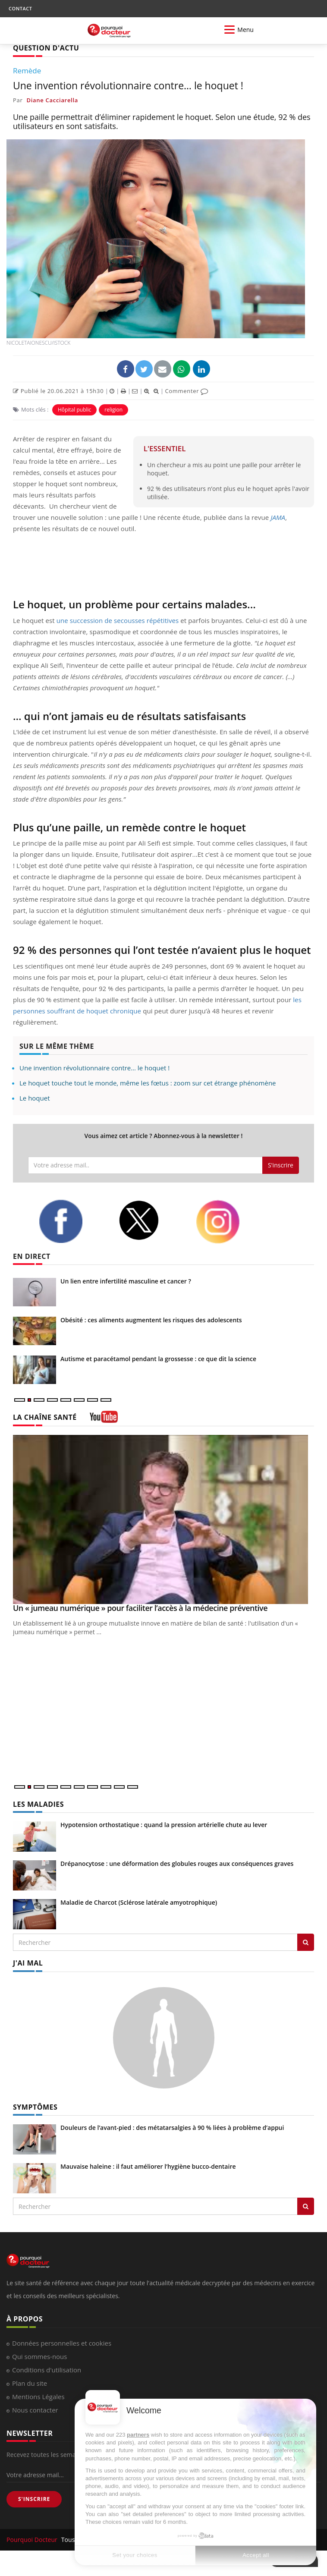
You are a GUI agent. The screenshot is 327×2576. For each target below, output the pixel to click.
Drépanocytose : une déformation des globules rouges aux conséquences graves (176, 1863)
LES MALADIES (38, 1804)
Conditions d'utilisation (46, 2369)
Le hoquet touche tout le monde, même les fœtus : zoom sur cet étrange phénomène (147, 1083)
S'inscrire (280, 1165)
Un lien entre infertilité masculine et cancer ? (125, 1281)
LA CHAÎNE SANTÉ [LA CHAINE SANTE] (45, 1417)
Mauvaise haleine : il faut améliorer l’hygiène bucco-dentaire (148, 2166)
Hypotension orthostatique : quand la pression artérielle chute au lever (163, 1825)
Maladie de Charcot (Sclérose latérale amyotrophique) (138, 1902)
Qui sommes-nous (39, 2356)
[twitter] (150, 1220)
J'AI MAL (28, 1963)
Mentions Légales (38, 2396)
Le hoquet (34, 1098)
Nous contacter (35, 2410)
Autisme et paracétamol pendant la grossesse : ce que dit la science (158, 1359)
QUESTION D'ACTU (46, 48)
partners (138, 2434)
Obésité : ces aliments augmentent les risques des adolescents (151, 1320)
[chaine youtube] (104, 1419)
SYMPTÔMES (35, 2107)
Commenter (186, 391)
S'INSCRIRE (34, 2499)
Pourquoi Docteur (32, 2539)
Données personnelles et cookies (61, 2343)
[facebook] (72, 1221)
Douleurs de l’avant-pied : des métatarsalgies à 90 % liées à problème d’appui (172, 2127)
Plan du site (29, 2383)
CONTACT (20, 8)
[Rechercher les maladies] (305, 1942)
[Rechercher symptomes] (305, 2206)
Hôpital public (74, 409)
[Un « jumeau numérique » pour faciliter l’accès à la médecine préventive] (163, 1519)
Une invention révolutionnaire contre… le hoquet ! (94, 1067)
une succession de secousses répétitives (118, 620)
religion (113, 409)
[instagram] (229, 1222)
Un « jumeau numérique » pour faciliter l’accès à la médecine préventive (140, 1608)
